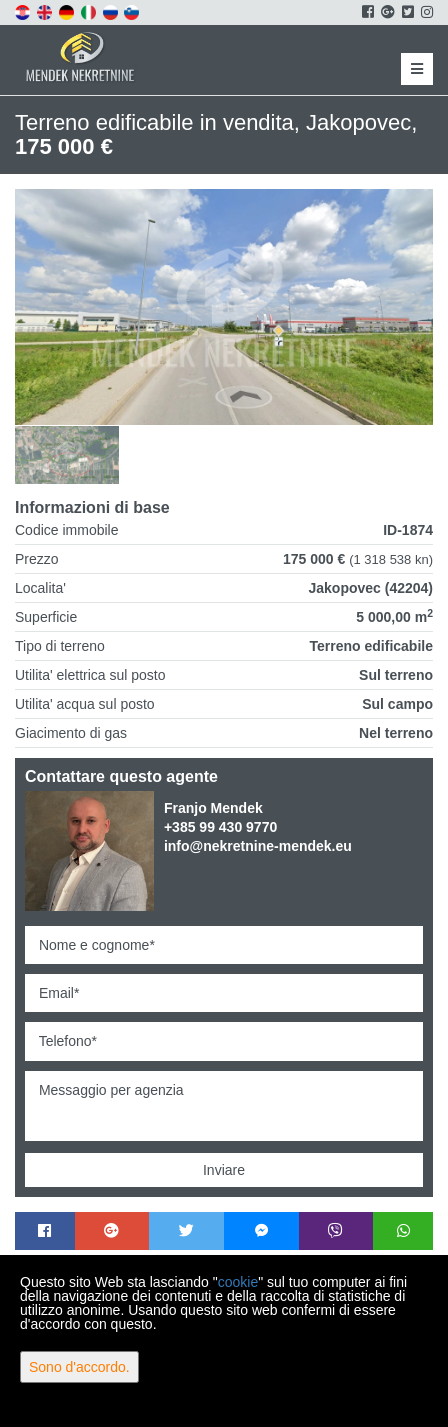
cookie (238, 1282)
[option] (67, 454)
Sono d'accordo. (79, 1367)
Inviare (224, 1170)
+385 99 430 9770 (220, 827)
